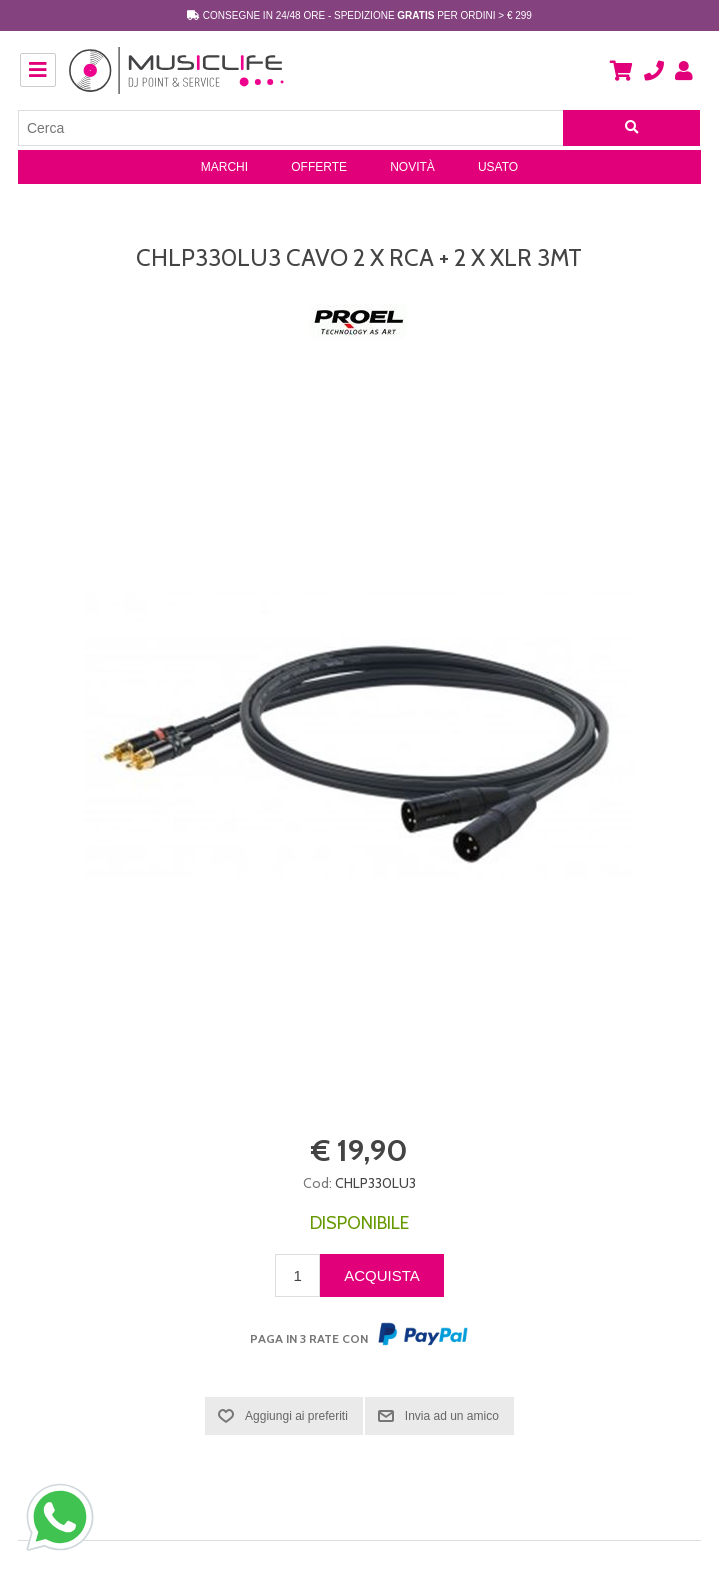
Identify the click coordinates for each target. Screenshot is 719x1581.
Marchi (224, 167)
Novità (412, 167)
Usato (498, 167)
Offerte (319, 167)
